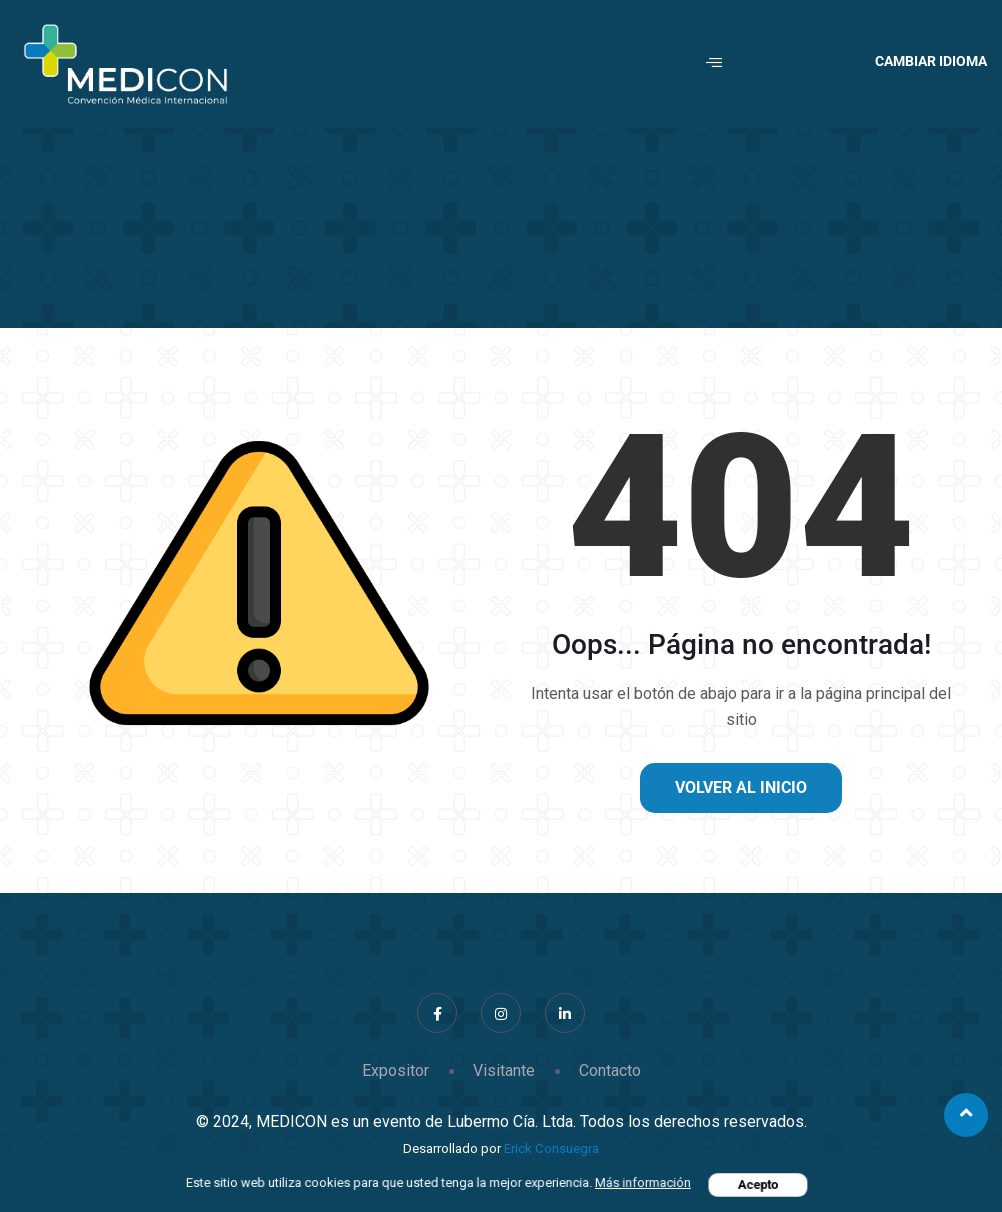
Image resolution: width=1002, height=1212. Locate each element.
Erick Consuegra (551, 1148)
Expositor (395, 1070)
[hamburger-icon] (714, 64)
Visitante (504, 1070)
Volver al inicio (741, 787)
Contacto (610, 1070)
